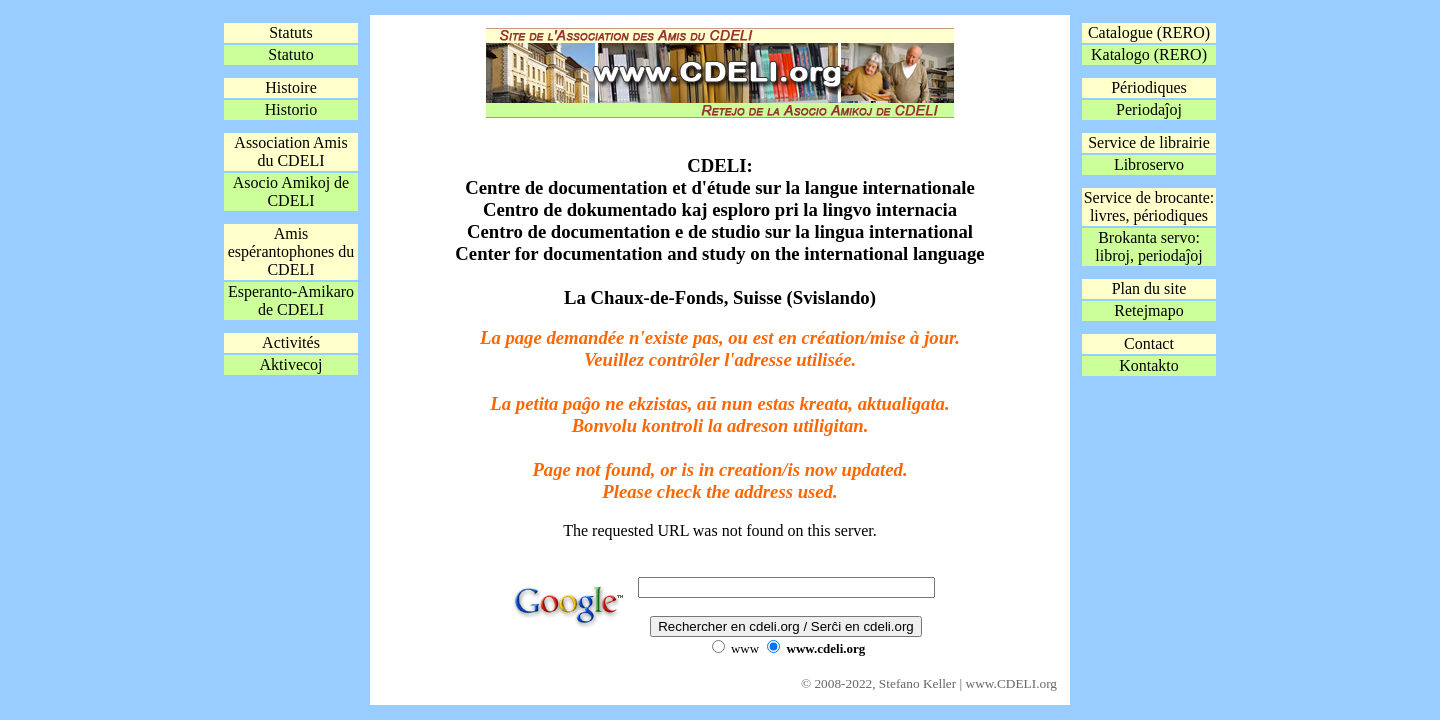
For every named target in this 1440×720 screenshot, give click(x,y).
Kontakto (1149, 365)
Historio (291, 109)
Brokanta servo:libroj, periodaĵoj (1149, 246)
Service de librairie (1149, 142)
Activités (291, 342)
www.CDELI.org (1011, 683)
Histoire (291, 87)
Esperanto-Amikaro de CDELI (291, 300)
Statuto (290, 54)
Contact (1149, 343)
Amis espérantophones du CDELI (291, 251)
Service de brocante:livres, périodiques (1149, 206)
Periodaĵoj (1149, 109)
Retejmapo (1148, 310)
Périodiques (1149, 87)
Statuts (291, 32)
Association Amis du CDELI (290, 151)
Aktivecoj (290, 364)
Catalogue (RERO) (1149, 32)
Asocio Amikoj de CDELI (291, 191)
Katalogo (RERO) (1149, 54)
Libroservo (1149, 164)
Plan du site (1149, 288)
